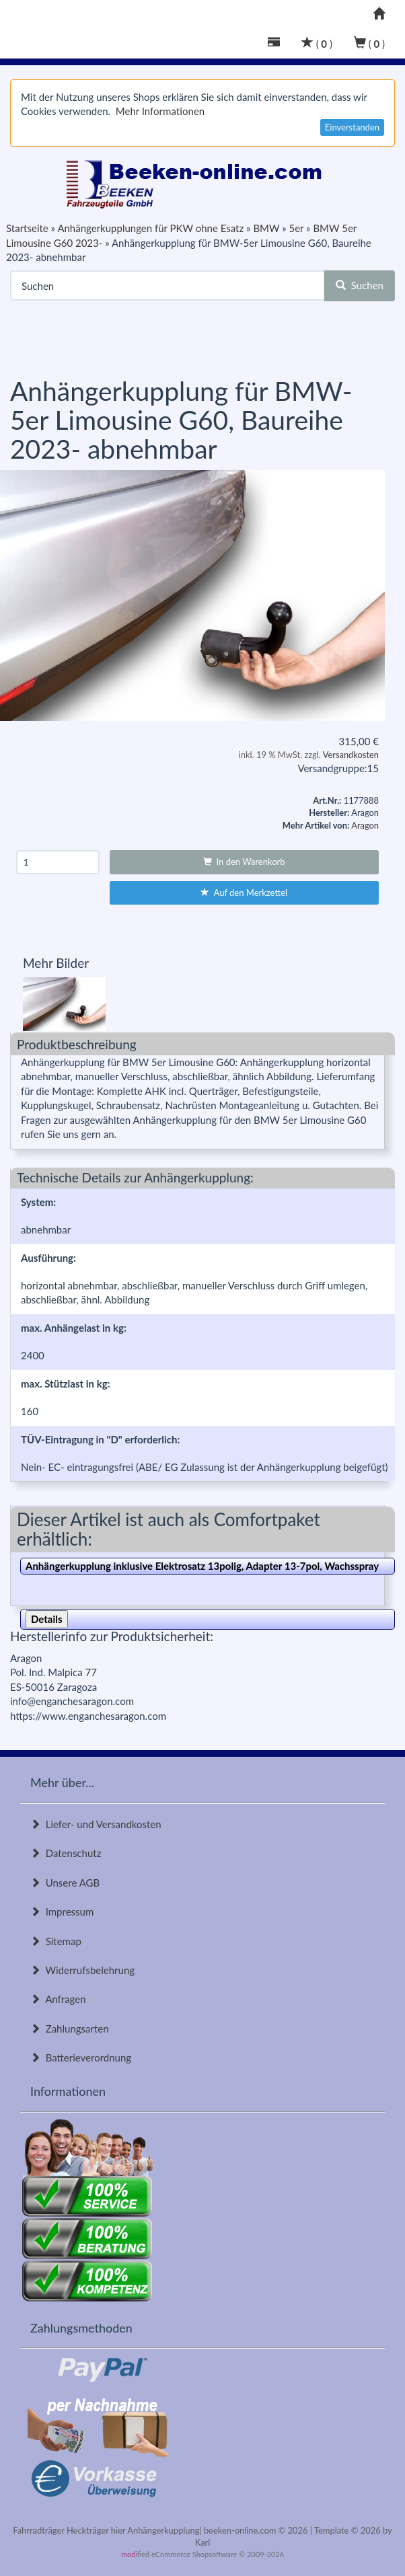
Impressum (62, 1911)
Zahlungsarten (69, 2028)
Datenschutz (65, 1853)
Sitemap (55, 1941)
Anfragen (58, 1999)
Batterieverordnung (80, 2057)
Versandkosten (351, 754)
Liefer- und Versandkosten (95, 1824)
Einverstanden (352, 127)
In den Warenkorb (244, 861)
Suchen (359, 285)
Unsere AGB (65, 1883)
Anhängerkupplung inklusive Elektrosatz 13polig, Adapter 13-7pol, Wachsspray (202, 1566)
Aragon (365, 825)
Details (47, 1619)
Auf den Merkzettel (243, 892)
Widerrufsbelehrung (82, 1970)
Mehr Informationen (160, 111)
